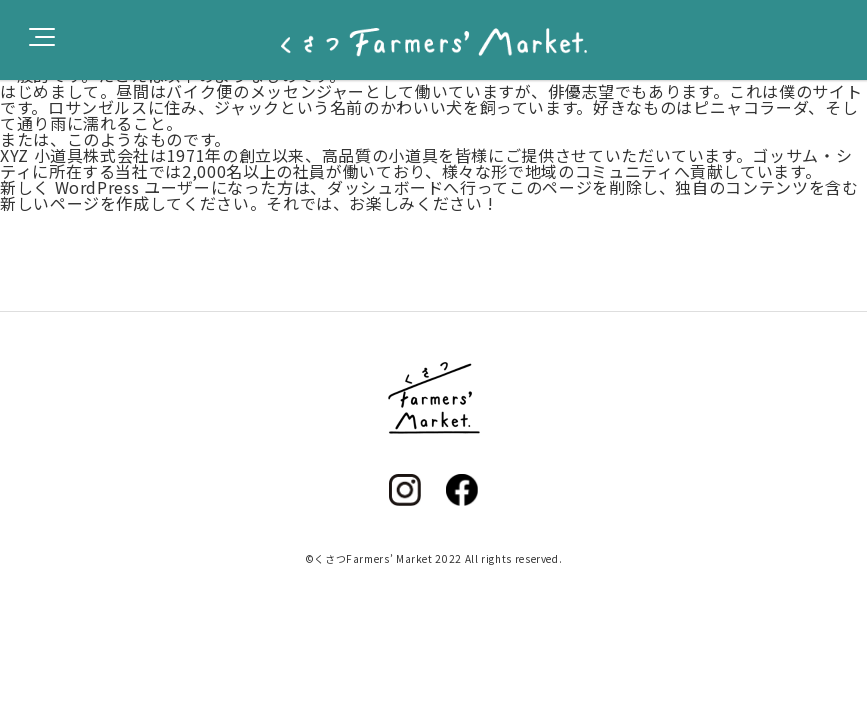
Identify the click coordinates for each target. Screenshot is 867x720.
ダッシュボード (385, 187)
